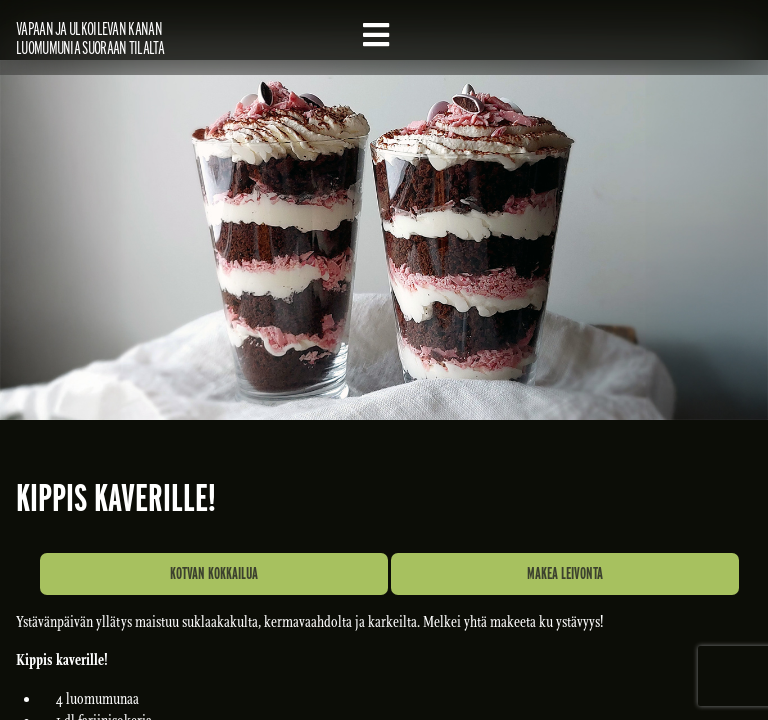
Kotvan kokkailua (214, 573)
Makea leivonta (565, 573)
